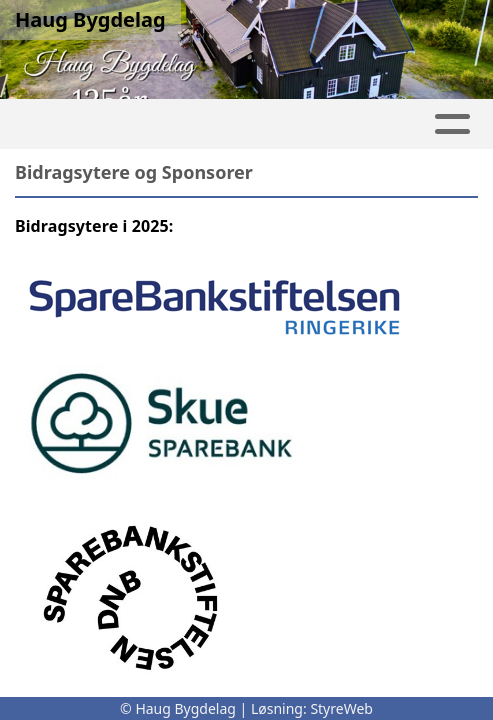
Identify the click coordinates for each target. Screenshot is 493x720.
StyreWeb (341, 708)
